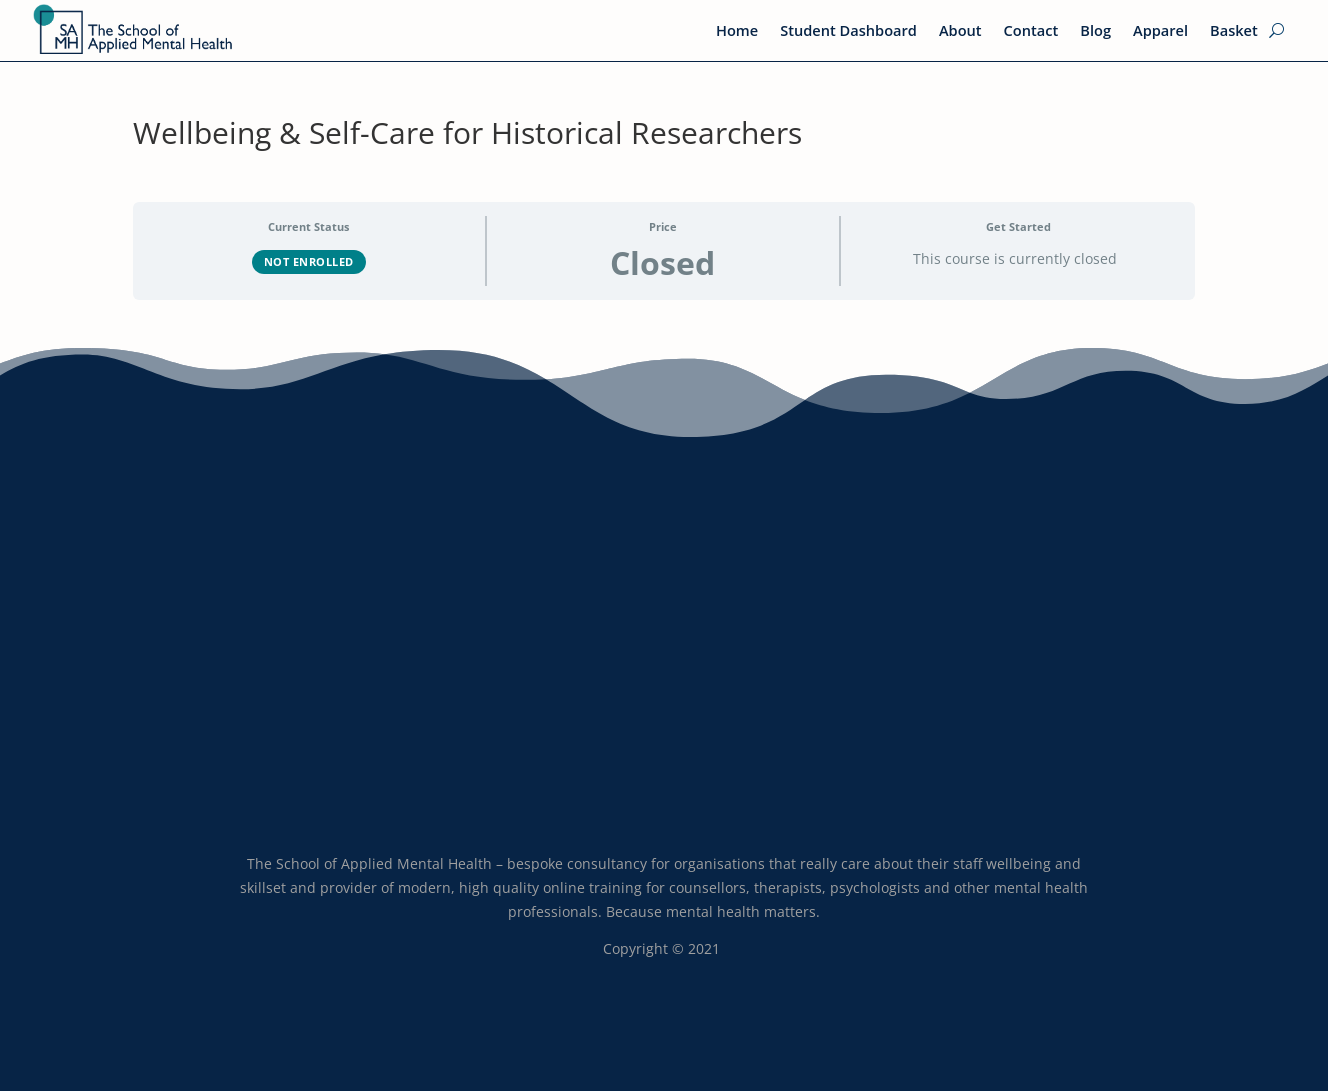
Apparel (1160, 31)
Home (737, 31)
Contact (1031, 31)
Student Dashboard (848, 31)
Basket (1234, 31)
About (960, 31)
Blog (1095, 31)
